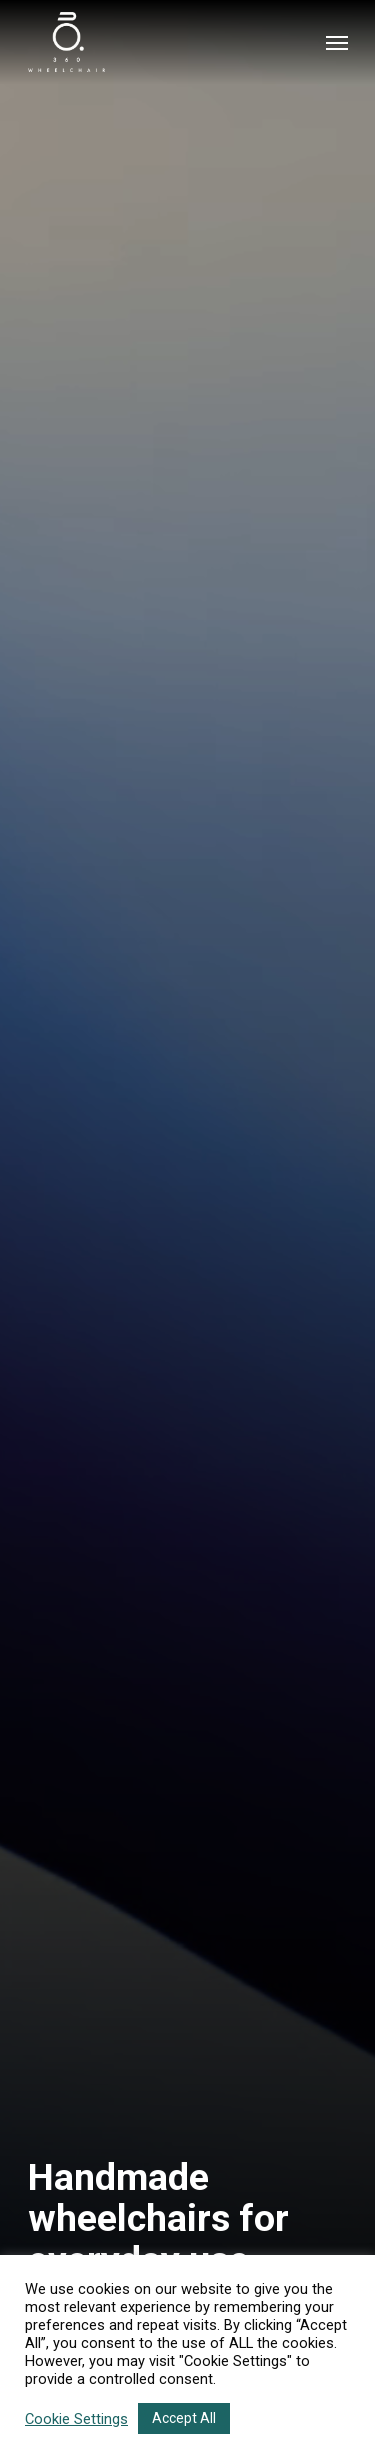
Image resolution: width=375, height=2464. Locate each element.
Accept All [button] (184, 2418)
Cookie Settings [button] (76, 2419)
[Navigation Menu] (337, 42)
